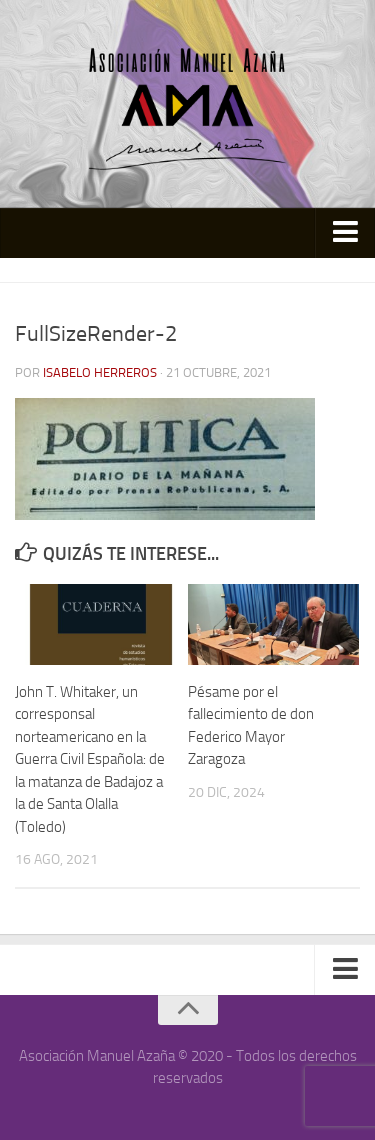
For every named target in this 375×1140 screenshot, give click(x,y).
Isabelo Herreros (100, 372)
